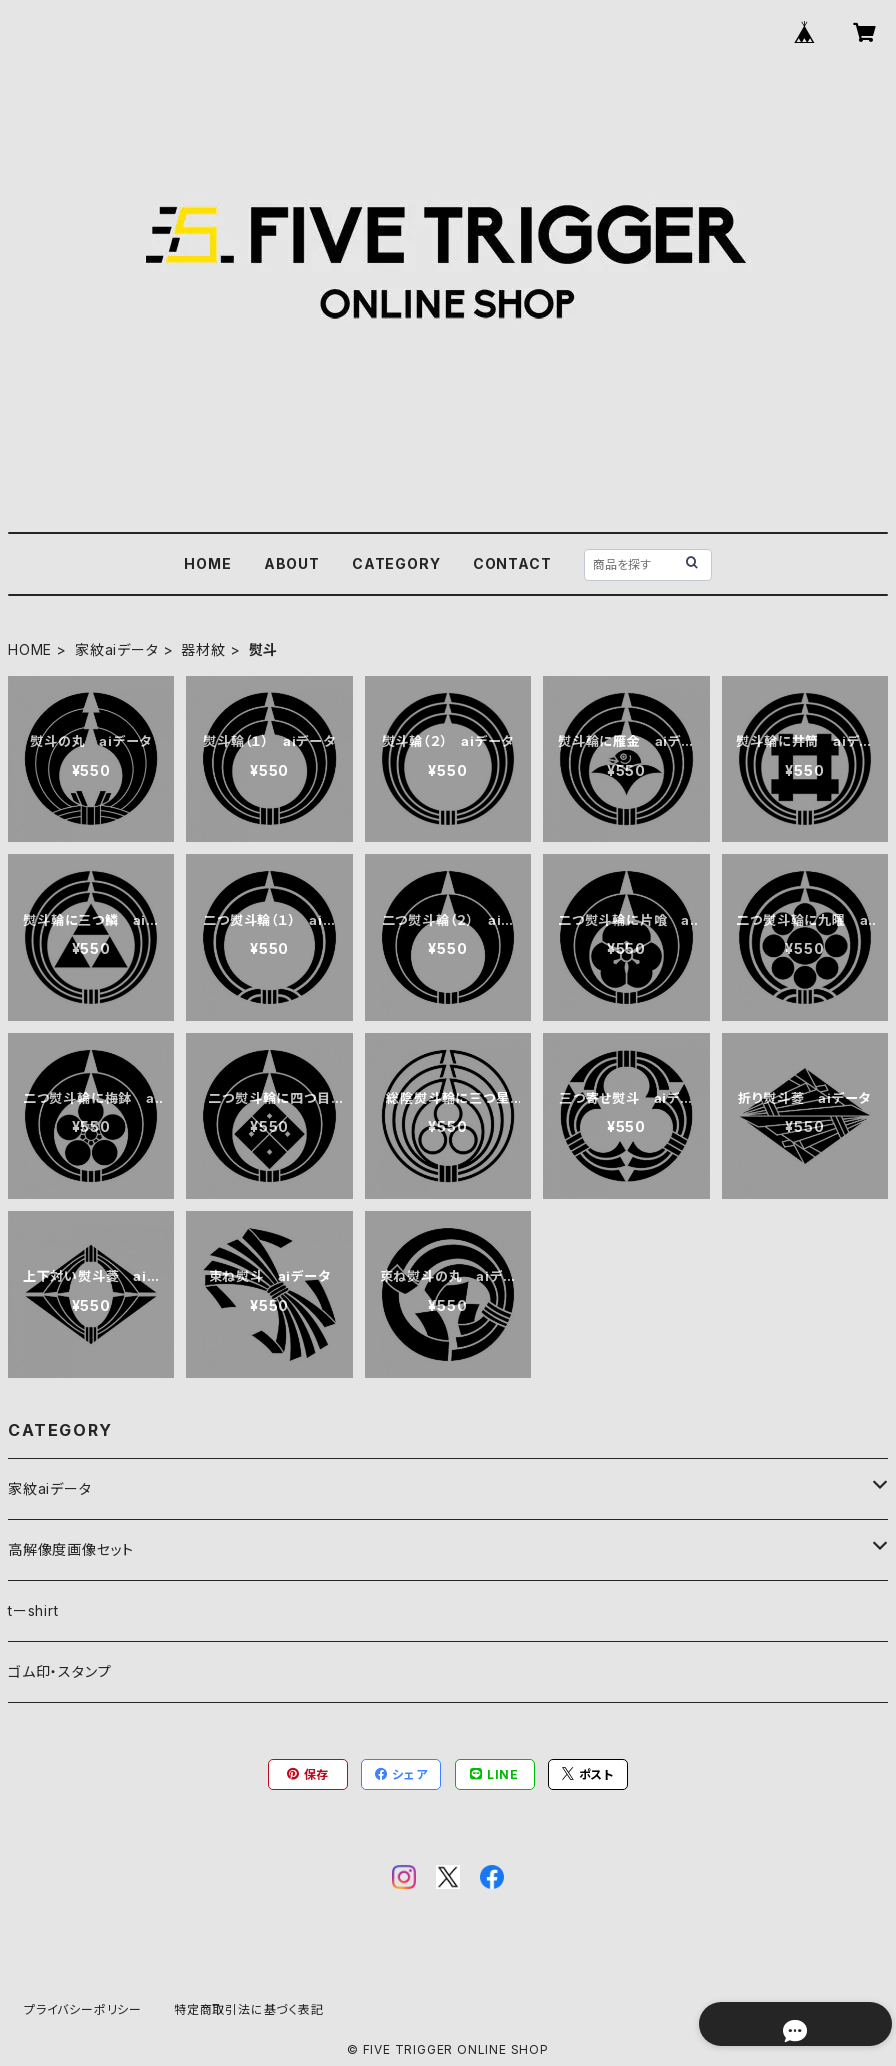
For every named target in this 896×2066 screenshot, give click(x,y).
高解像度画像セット (71, 1549)
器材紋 (203, 649)
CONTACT (512, 563)
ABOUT (292, 563)
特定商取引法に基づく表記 (249, 2009)
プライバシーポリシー (83, 2009)
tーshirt (33, 1610)
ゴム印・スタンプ (59, 1671)
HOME (207, 563)
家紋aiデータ (117, 649)
